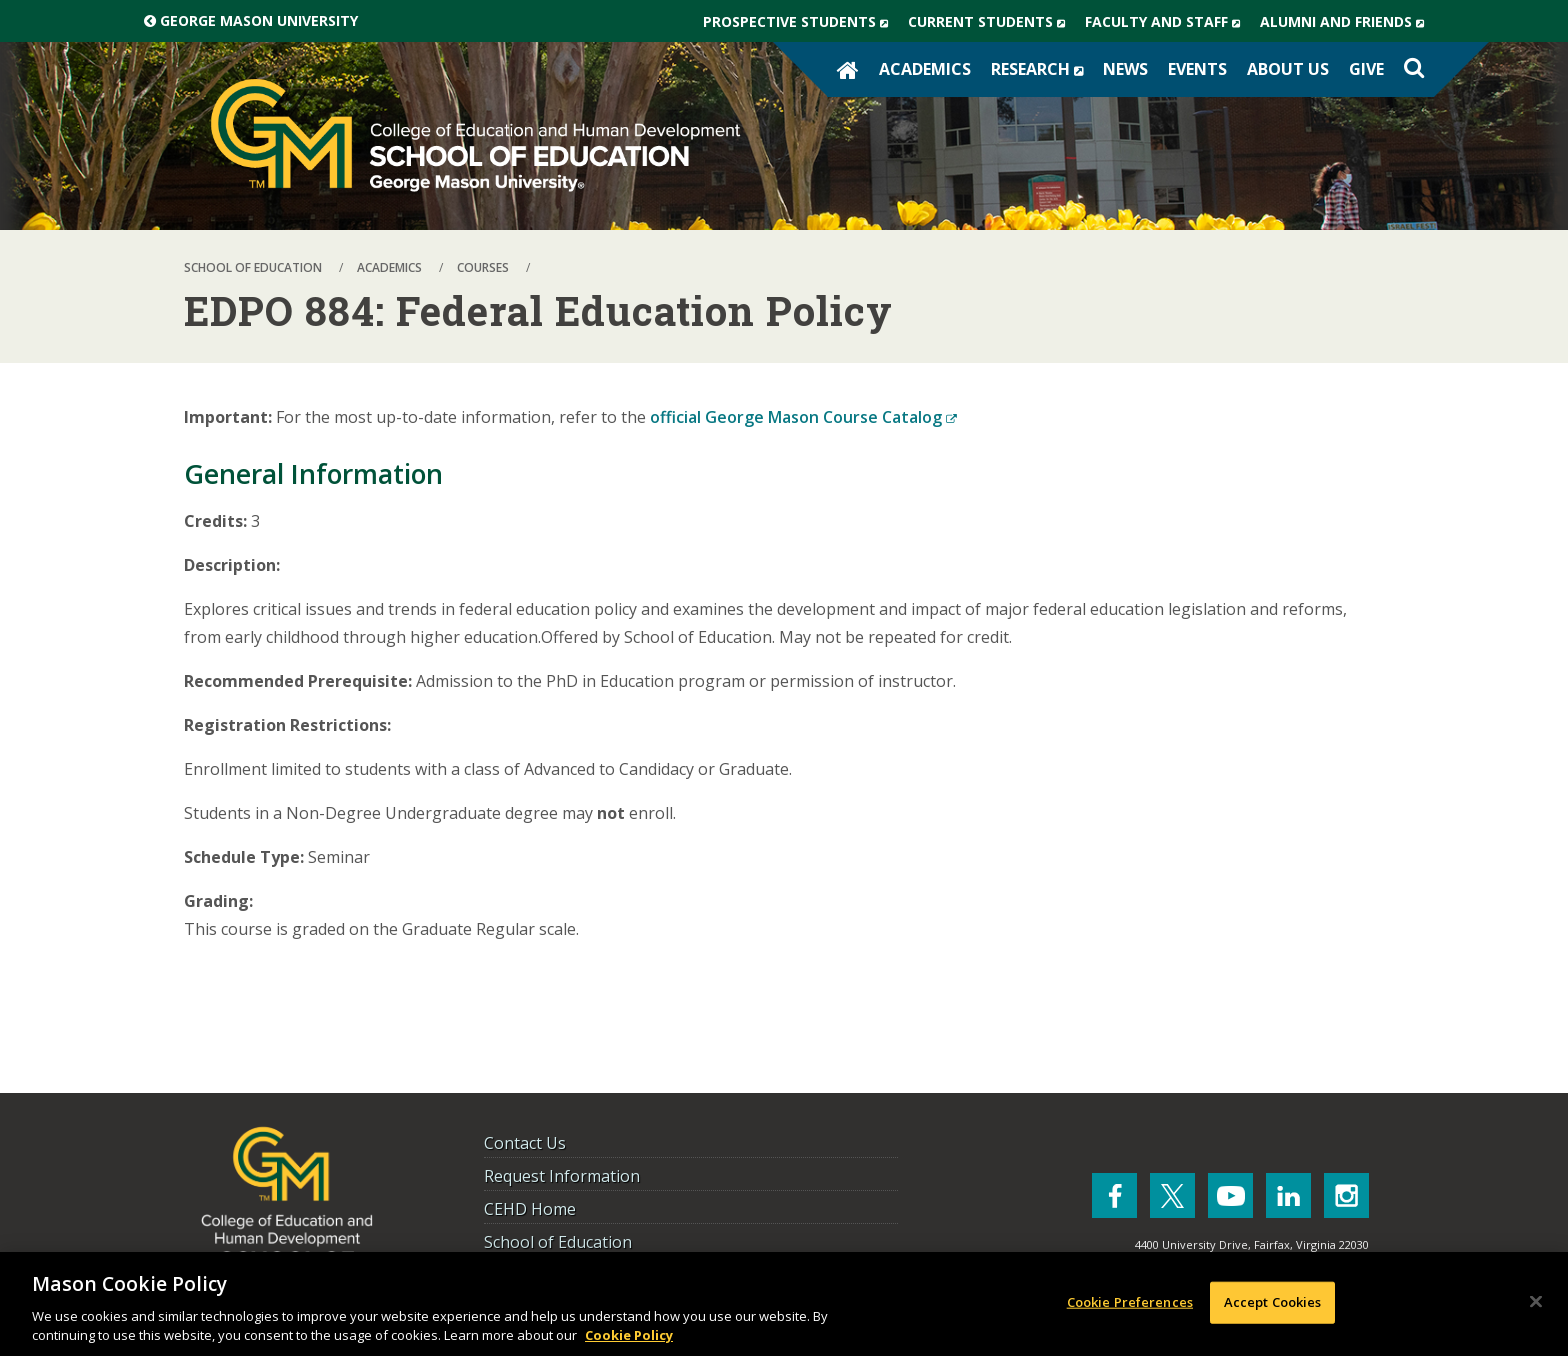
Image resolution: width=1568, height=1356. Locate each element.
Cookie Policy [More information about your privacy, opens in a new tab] (629, 1336)
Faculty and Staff (1167, 22)
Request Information (562, 1176)
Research (1042, 69)
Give (1366, 69)
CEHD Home (530, 1209)
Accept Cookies (1273, 1302)
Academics (925, 69)
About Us (1288, 69)
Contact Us (525, 1143)
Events (1197, 69)
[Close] (1536, 1302)
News (1125, 69)
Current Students (991, 22)
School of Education (558, 1242)
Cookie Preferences (1130, 1302)
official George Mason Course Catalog (803, 417)
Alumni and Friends (1347, 22)
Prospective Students (800, 22)
